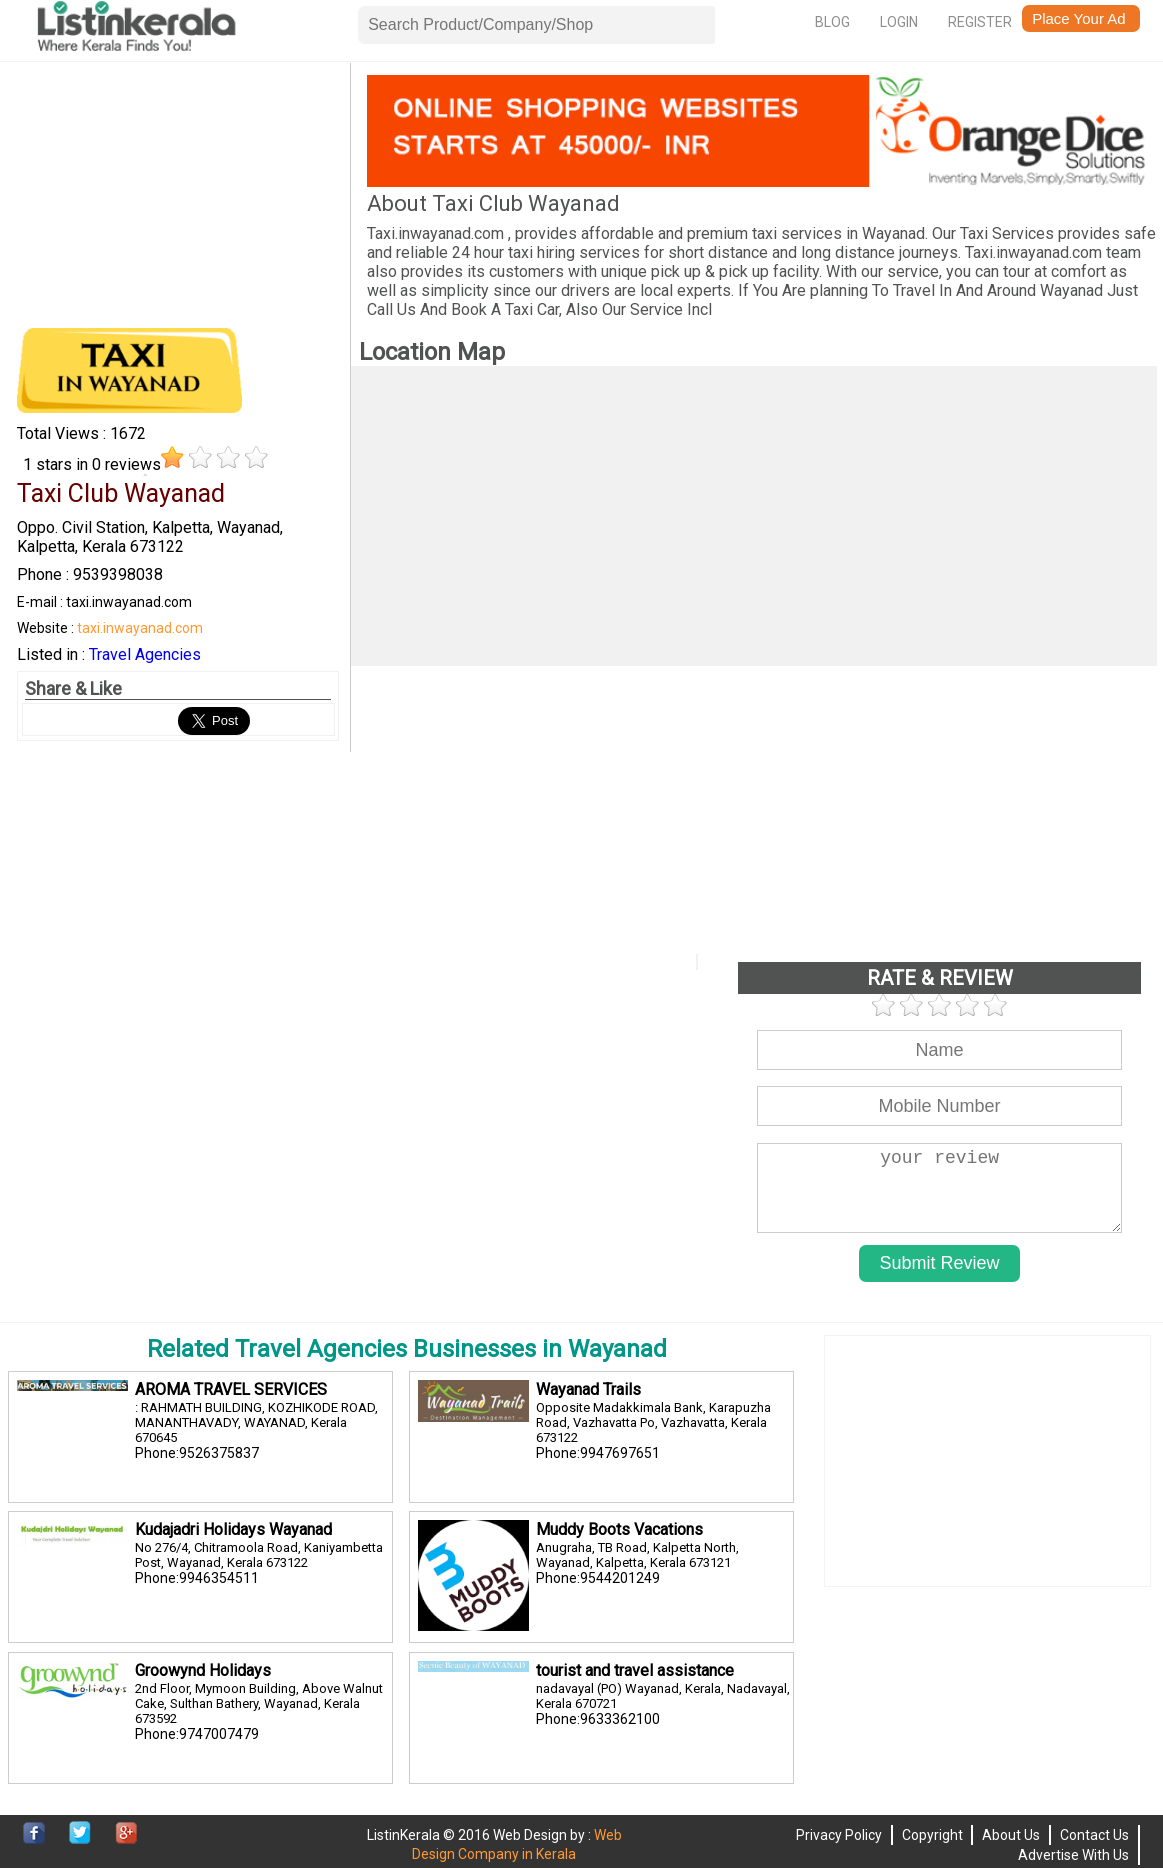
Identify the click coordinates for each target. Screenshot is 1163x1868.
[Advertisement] (177, 200)
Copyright (932, 1835)
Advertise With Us (1073, 1855)
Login (899, 22)
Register (980, 22)
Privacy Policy (839, 1835)
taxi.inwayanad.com (140, 628)
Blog (832, 22)
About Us (1011, 1835)
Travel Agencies (145, 654)
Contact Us (1094, 1835)
